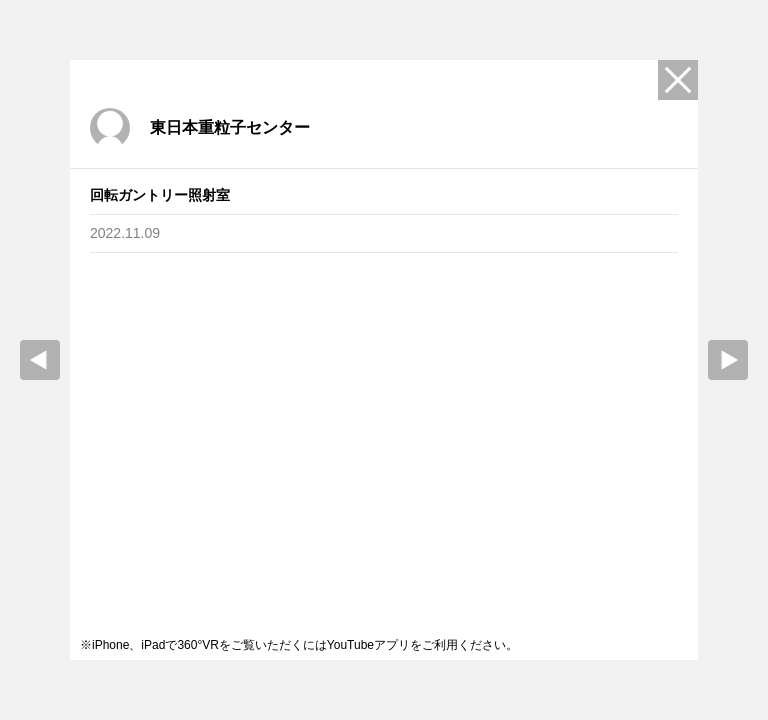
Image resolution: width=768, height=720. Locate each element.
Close (678, 80)
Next (728, 360)
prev (40, 360)
